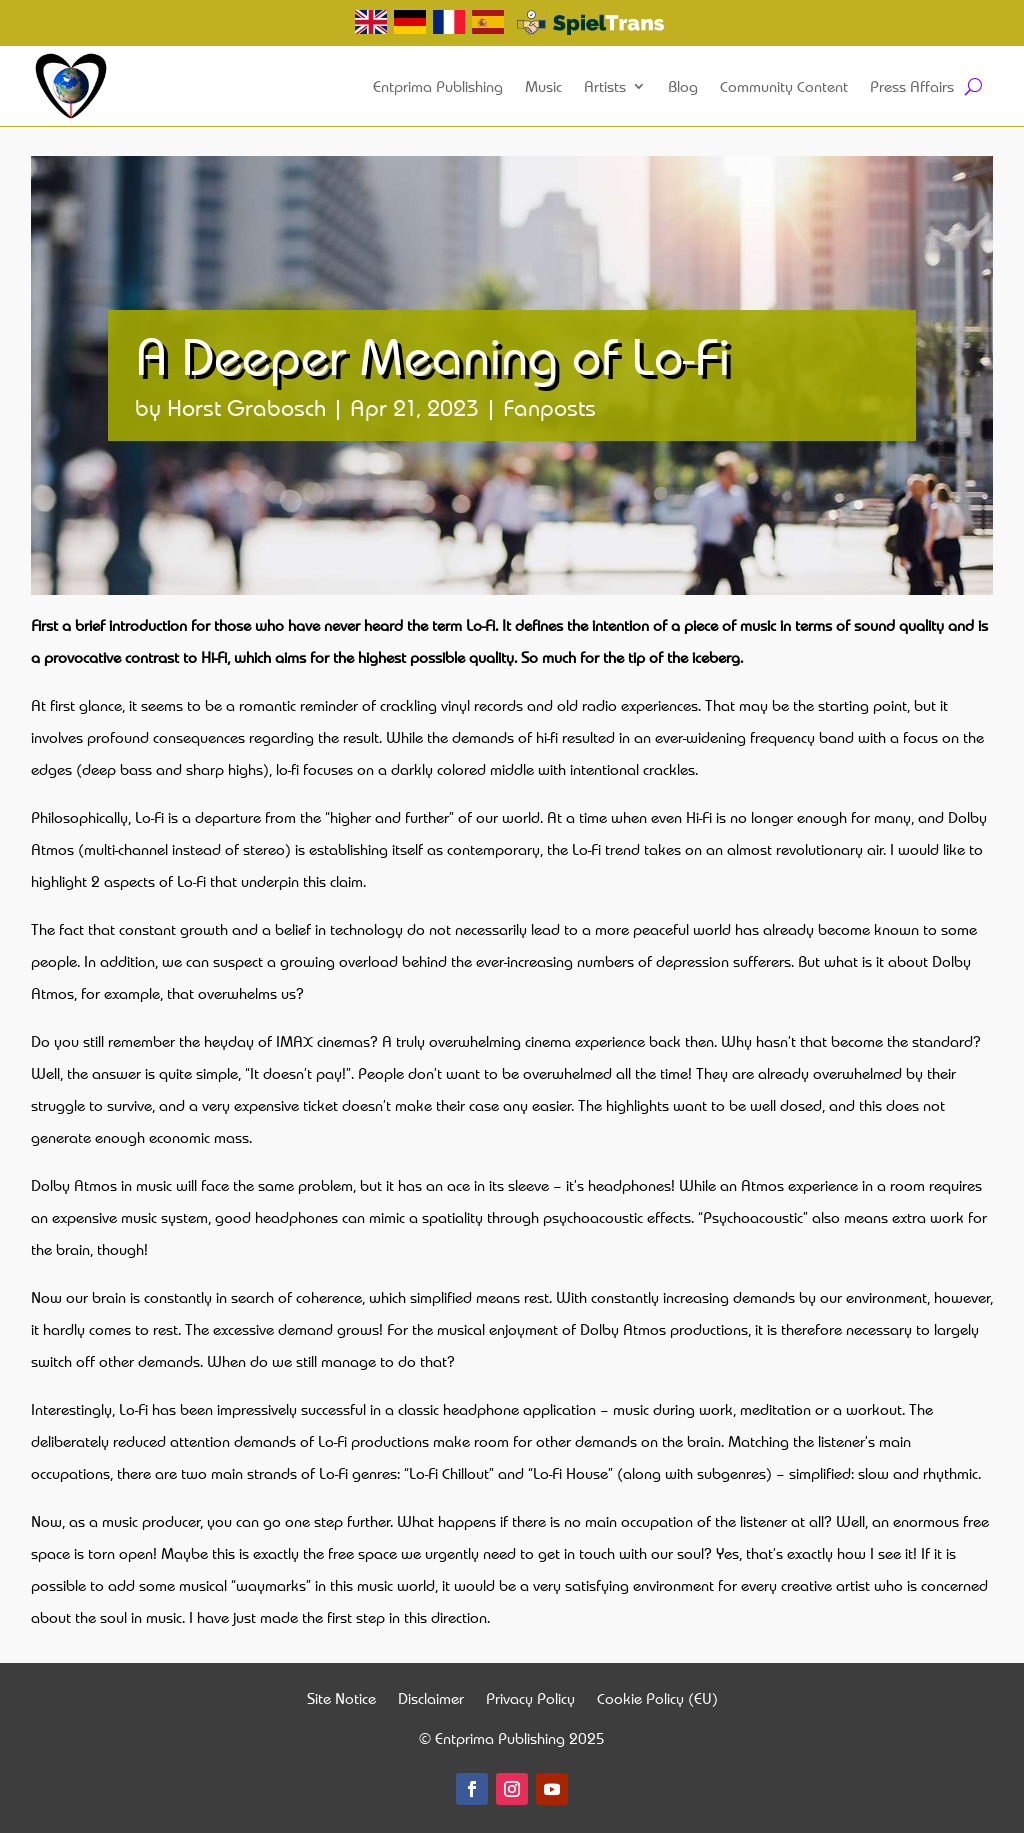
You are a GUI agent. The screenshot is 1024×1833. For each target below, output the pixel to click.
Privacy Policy (530, 1700)
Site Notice (341, 1700)
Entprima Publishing (438, 86)
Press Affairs (912, 86)
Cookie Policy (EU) (657, 1700)
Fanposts (549, 407)
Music (543, 86)
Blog (683, 86)
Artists (605, 86)
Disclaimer (431, 1700)
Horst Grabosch (246, 407)
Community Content (784, 86)
